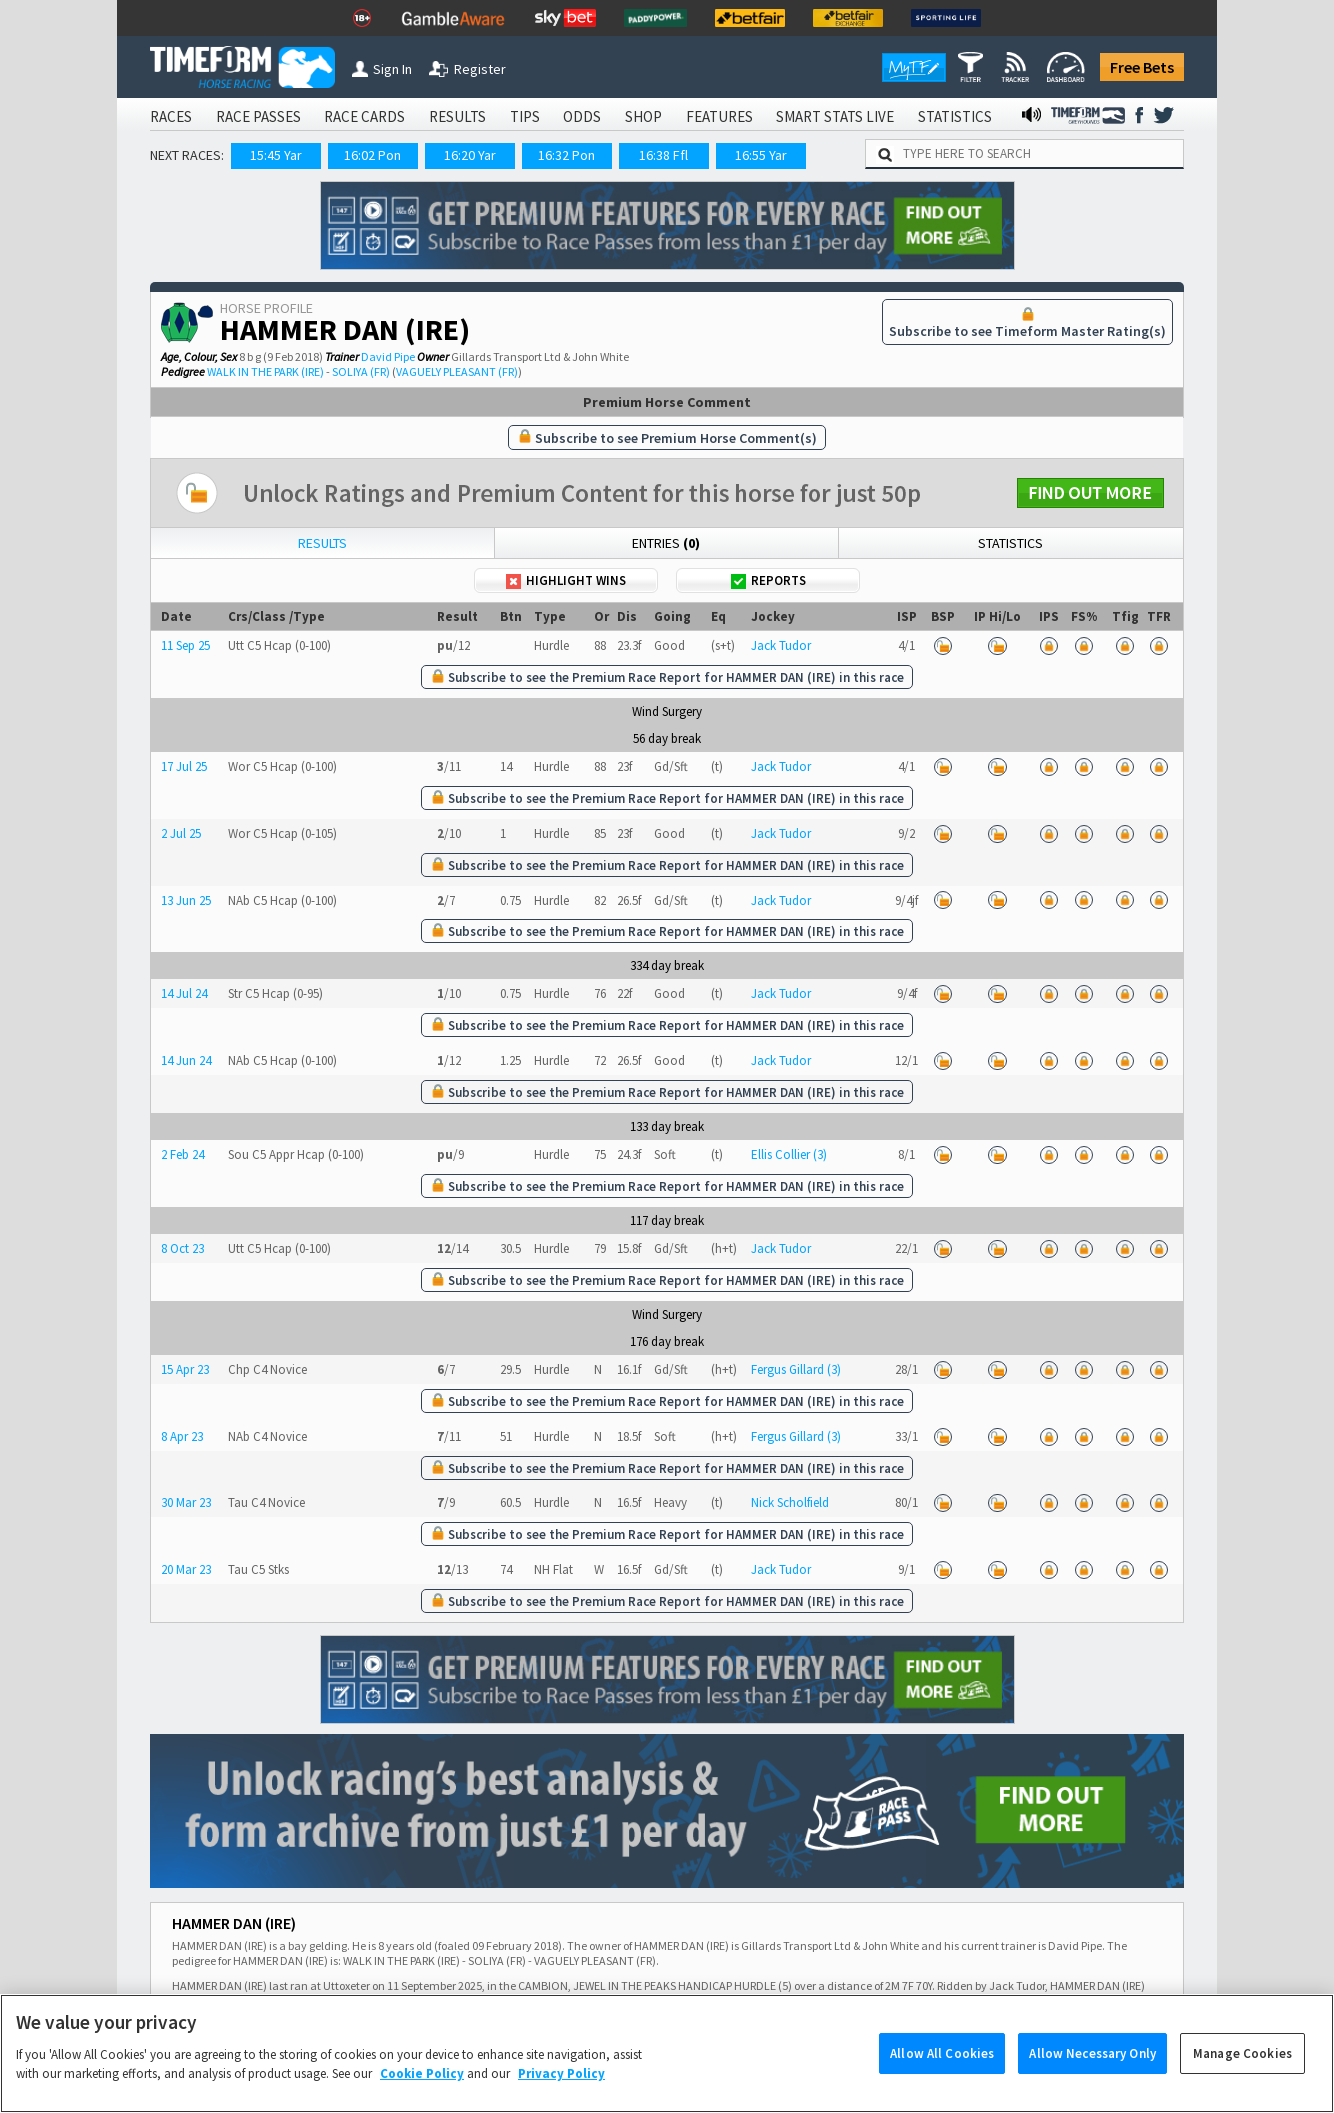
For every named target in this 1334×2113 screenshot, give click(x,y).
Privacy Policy (561, 2096)
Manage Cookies (1242, 2076)
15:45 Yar (276, 155)
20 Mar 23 (186, 1569)
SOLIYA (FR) (361, 371)
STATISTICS (955, 116)
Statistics (1010, 543)
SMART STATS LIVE (835, 116)
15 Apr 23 (185, 1369)
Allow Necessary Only (1092, 2076)
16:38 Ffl (663, 155)
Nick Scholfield (790, 1502)
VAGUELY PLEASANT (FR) (457, 371)
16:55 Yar (761, 155)
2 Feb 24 (182, 1154)
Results (322, 543)
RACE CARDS (364, 116)
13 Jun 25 (186, 900)
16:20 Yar (470, 155)
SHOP (643, 116)
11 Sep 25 (185, 645)
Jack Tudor (781, 645)
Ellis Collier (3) (789, 1154)
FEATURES (719, 116)
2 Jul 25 (181, 833)
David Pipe (388, 356)
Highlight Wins (566, 580)
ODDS (582, 116)
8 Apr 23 (182, 1436)
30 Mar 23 (186, 1502)
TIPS (525, 116)
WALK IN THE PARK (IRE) (265, 371)
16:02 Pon (372, 155)
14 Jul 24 (184, 993)
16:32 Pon (566, 155)
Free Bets (1142, 67)
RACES (171, 116)
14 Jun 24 (186, 1060)
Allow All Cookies (942, 2076)
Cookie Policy (422, 2096)
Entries (666, 543)
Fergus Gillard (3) (796, 1369)
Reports (768, 580)
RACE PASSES (258, 116)
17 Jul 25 (184, 766)
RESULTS (457, 116)
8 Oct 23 (182, 1248)
